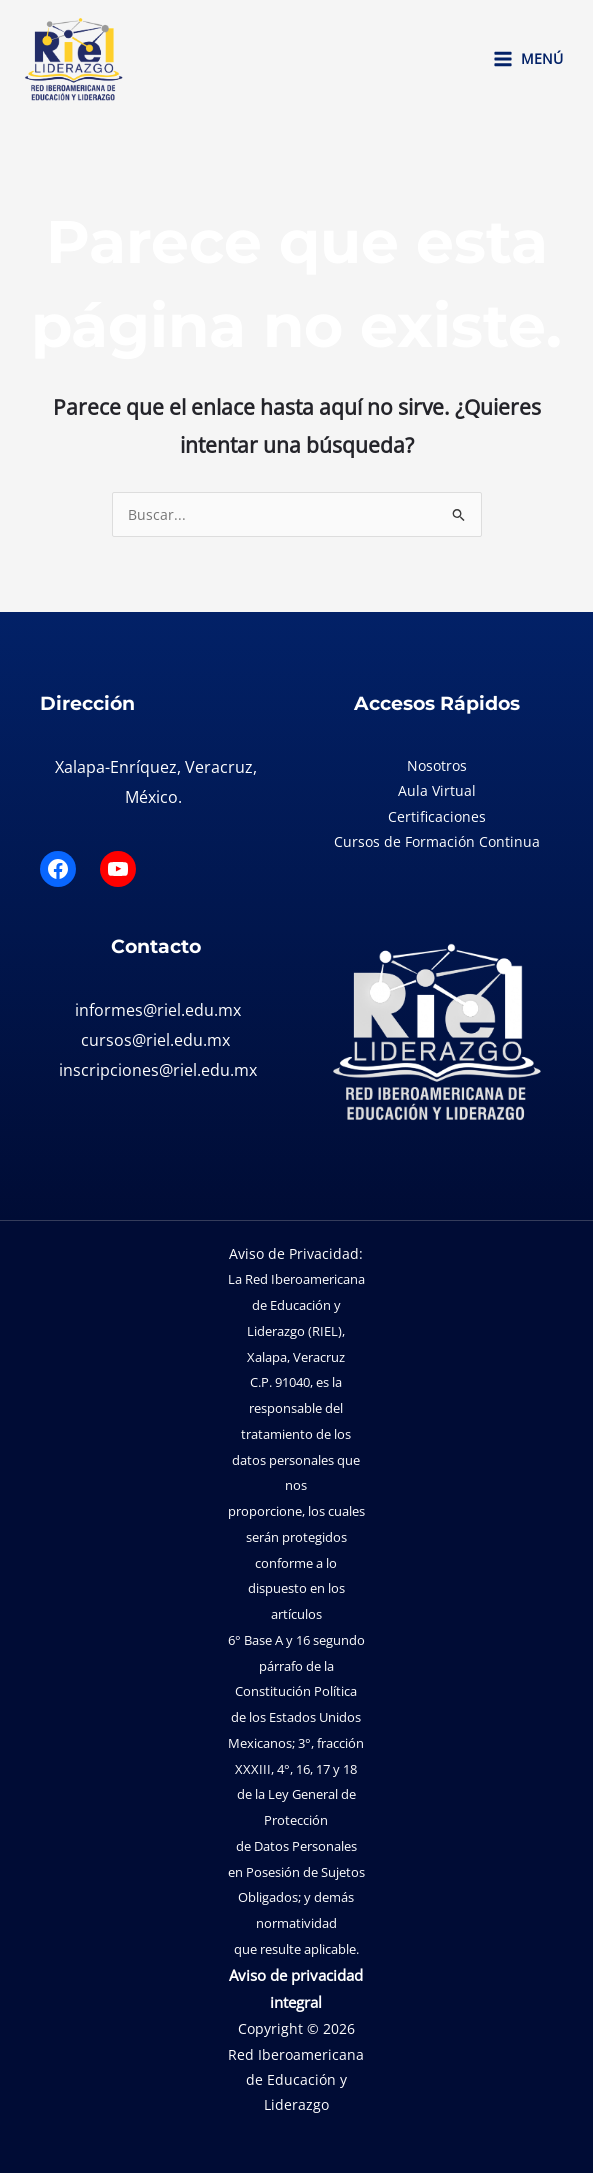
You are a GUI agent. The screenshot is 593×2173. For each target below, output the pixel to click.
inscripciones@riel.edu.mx (158, 1070)
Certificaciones (437, 816)
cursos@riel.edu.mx (155, 1040)
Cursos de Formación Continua (437, 841)
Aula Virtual (437, 790)
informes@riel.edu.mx (158, 1010)
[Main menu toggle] (527, 59)
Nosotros (437, 765)
